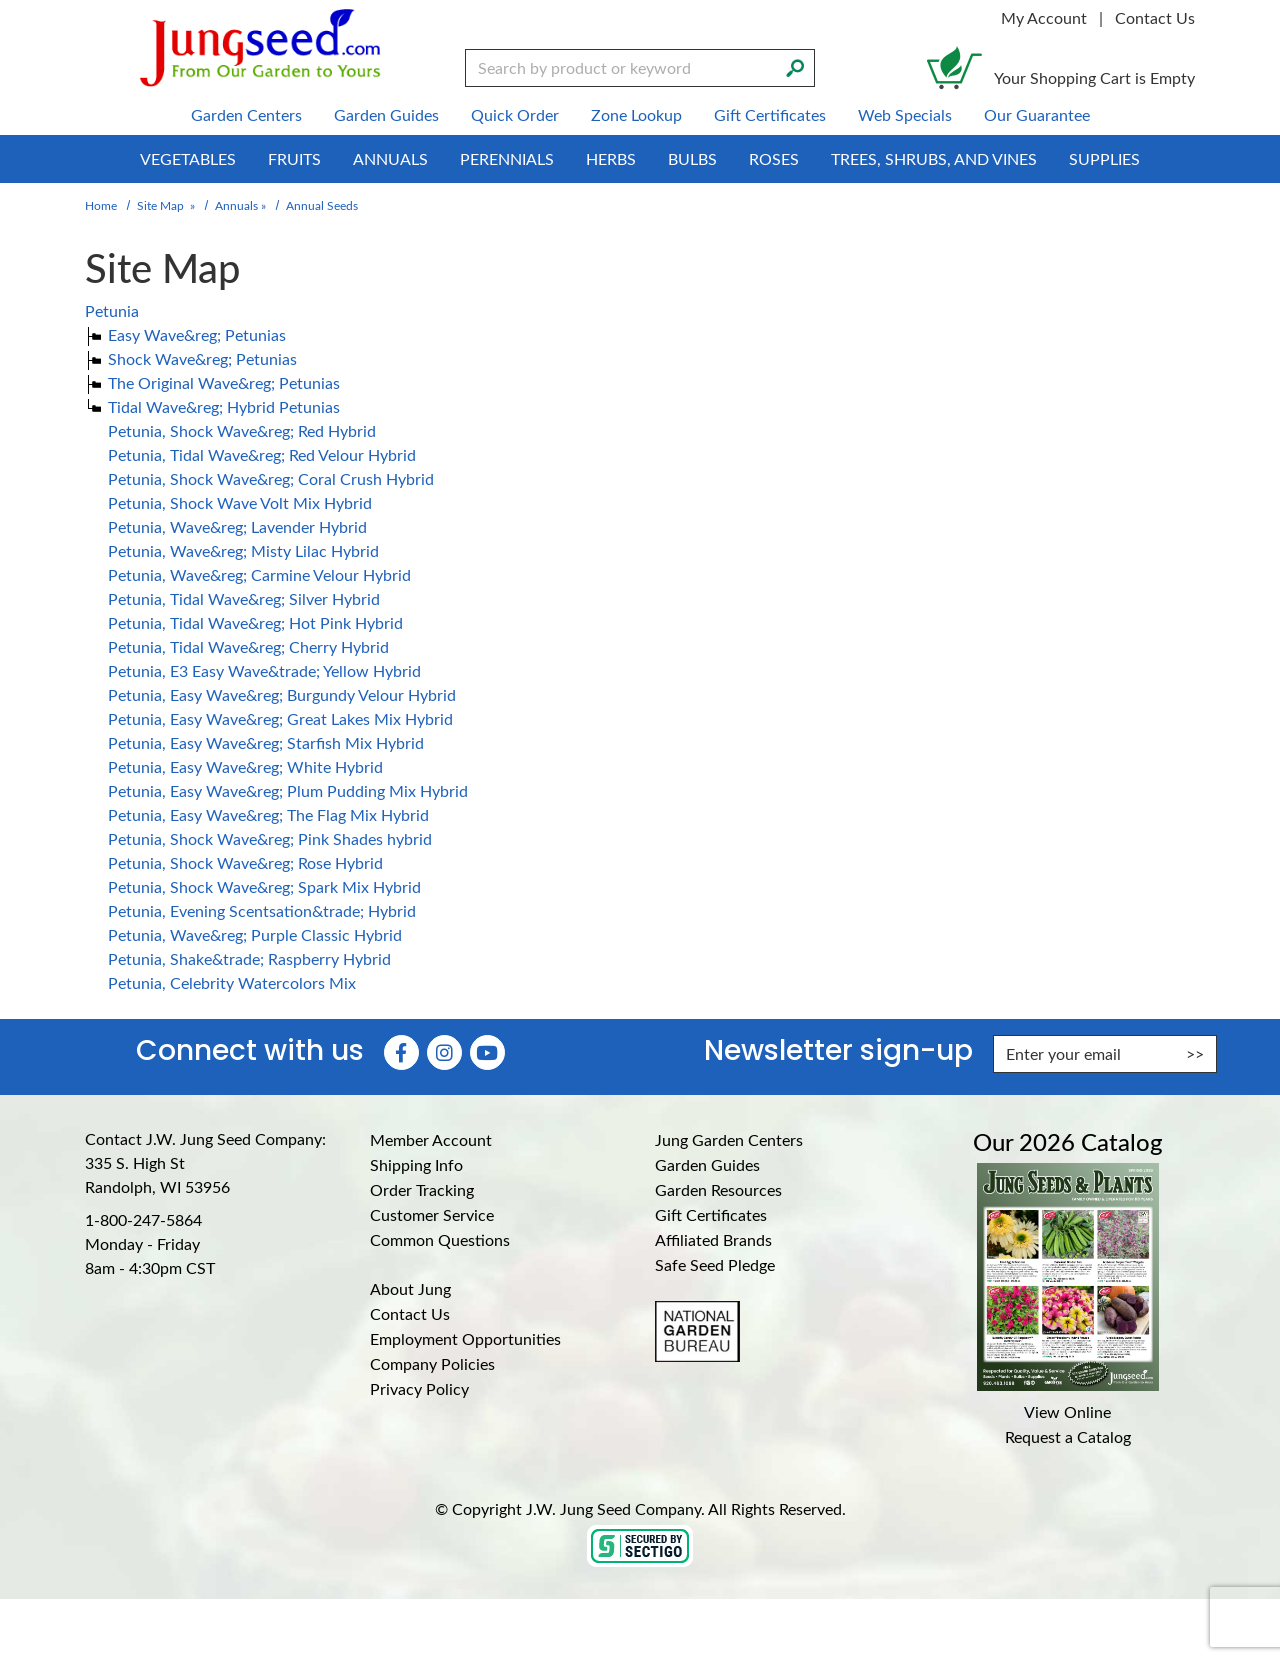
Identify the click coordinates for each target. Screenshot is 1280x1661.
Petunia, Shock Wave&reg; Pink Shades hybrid (270, 838)
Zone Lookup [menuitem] (636, 114)
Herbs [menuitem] (611, 158)
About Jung (410, 1288)
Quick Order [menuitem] (515, 114)
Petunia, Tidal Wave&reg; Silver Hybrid (244, 598)
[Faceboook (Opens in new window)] (401, 1052)
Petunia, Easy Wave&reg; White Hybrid (245, 766)
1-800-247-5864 (143, 1219)
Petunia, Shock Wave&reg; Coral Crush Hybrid (271, 478)
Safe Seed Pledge (715, 1264)
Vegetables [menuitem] (188, 158)
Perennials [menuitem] (507, 158)
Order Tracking (422, 1189)
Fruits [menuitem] (294, 158)
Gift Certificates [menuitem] (770, 114)
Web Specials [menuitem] (905, 114)
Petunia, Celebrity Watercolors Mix (232, 982)
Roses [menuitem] (774, 158)
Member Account (431, 1139)
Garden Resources (718, 1189)
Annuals (236, 205)
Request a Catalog (1068, 1436)
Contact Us (1155, 17)
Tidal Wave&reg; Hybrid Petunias (224, 406)
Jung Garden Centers (729, 1139)
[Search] (795, 66)
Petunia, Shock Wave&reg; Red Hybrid (242, 430)
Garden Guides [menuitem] (386, 114)
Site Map (160, 205)
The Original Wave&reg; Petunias (224, 382)
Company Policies (432, 1363)
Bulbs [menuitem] (692, 158)
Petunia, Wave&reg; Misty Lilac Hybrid (243, 550)
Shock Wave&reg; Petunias (202, 358)
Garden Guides (707, 1164)
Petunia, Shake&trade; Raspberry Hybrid (249, 958)
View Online (1067, 1411)
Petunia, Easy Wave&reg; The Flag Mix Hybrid (268, 814)
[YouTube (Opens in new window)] (487, 1052)
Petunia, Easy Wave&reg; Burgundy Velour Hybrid (282, 694)
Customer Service (432, 1214)
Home (101, 205)
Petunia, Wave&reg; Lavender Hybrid (237, 526)
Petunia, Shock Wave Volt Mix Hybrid (240, 502)
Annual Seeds (322, 205)
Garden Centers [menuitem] (246, 114)
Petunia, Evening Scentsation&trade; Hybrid (262, 910)
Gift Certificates (711, 1214)
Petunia (112, 310)
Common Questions (440, 1239)
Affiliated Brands (713, 1239)
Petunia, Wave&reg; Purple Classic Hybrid (255, 934)
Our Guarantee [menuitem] (1037, 114)
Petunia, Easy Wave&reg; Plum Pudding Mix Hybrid (288, 790)
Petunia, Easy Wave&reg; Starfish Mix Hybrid (266, 742)
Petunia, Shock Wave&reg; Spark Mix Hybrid (264, 886)
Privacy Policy (419, 1388)
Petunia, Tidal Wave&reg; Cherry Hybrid (248, 646)
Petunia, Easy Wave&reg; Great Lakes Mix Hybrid (280, 718)
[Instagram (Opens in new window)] (444, 1052)
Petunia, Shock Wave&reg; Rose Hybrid (245, 862)
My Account (1044, 17)
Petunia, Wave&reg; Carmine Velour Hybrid (259, 574)
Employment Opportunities (465, 1338)
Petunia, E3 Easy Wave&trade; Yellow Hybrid (264, 670)
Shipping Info (416, 1164)
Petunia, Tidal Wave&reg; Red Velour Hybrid (262, 454)
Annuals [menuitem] (390, 158)
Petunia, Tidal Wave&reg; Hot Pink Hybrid (255, 622)
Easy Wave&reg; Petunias (197, 334)
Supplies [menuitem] (1104, 158)
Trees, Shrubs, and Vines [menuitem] (934, 158)
